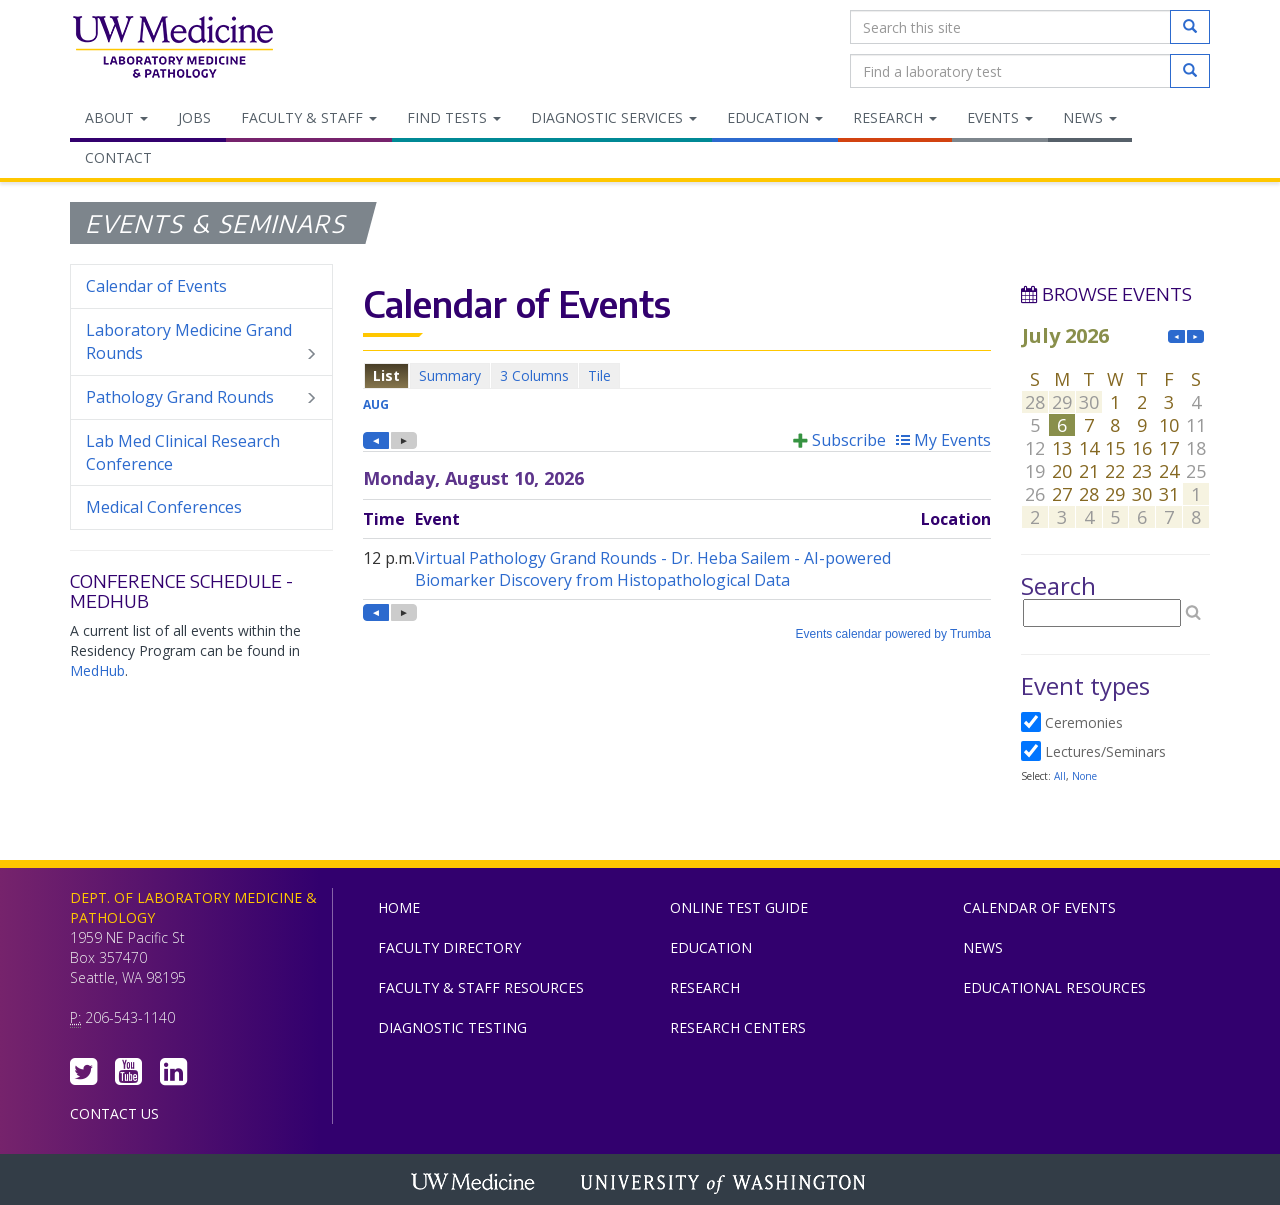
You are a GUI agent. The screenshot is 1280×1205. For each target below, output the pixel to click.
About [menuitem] (116, 117)
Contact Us (114, 1113)
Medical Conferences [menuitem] (164, 507)
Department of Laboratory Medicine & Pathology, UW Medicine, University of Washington (172, 49)
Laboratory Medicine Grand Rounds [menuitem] (201, 342)
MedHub (97, 670)
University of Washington (725, 1184)
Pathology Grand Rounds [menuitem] (201, 397)
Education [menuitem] (775, 117)
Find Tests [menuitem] (454, 117)
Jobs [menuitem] (194, 117)
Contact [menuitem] (118, 157)
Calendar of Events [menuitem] (156, 286)
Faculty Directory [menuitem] (449, 947)
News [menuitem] (1090, 117)
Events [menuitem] (1000, 117)
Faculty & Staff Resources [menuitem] (481, 987)
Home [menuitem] (399, 907)
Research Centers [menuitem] (738, 1027)
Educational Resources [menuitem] (1054, 987)
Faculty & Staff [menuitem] (309, 117)
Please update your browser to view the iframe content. (677, 375)
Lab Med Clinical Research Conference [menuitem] (183, 452)
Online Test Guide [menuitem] (739, 907)
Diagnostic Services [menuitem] (614, 117)
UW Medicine (475, 1184)
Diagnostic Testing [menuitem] (452, 1027)
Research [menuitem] (895, 117)
